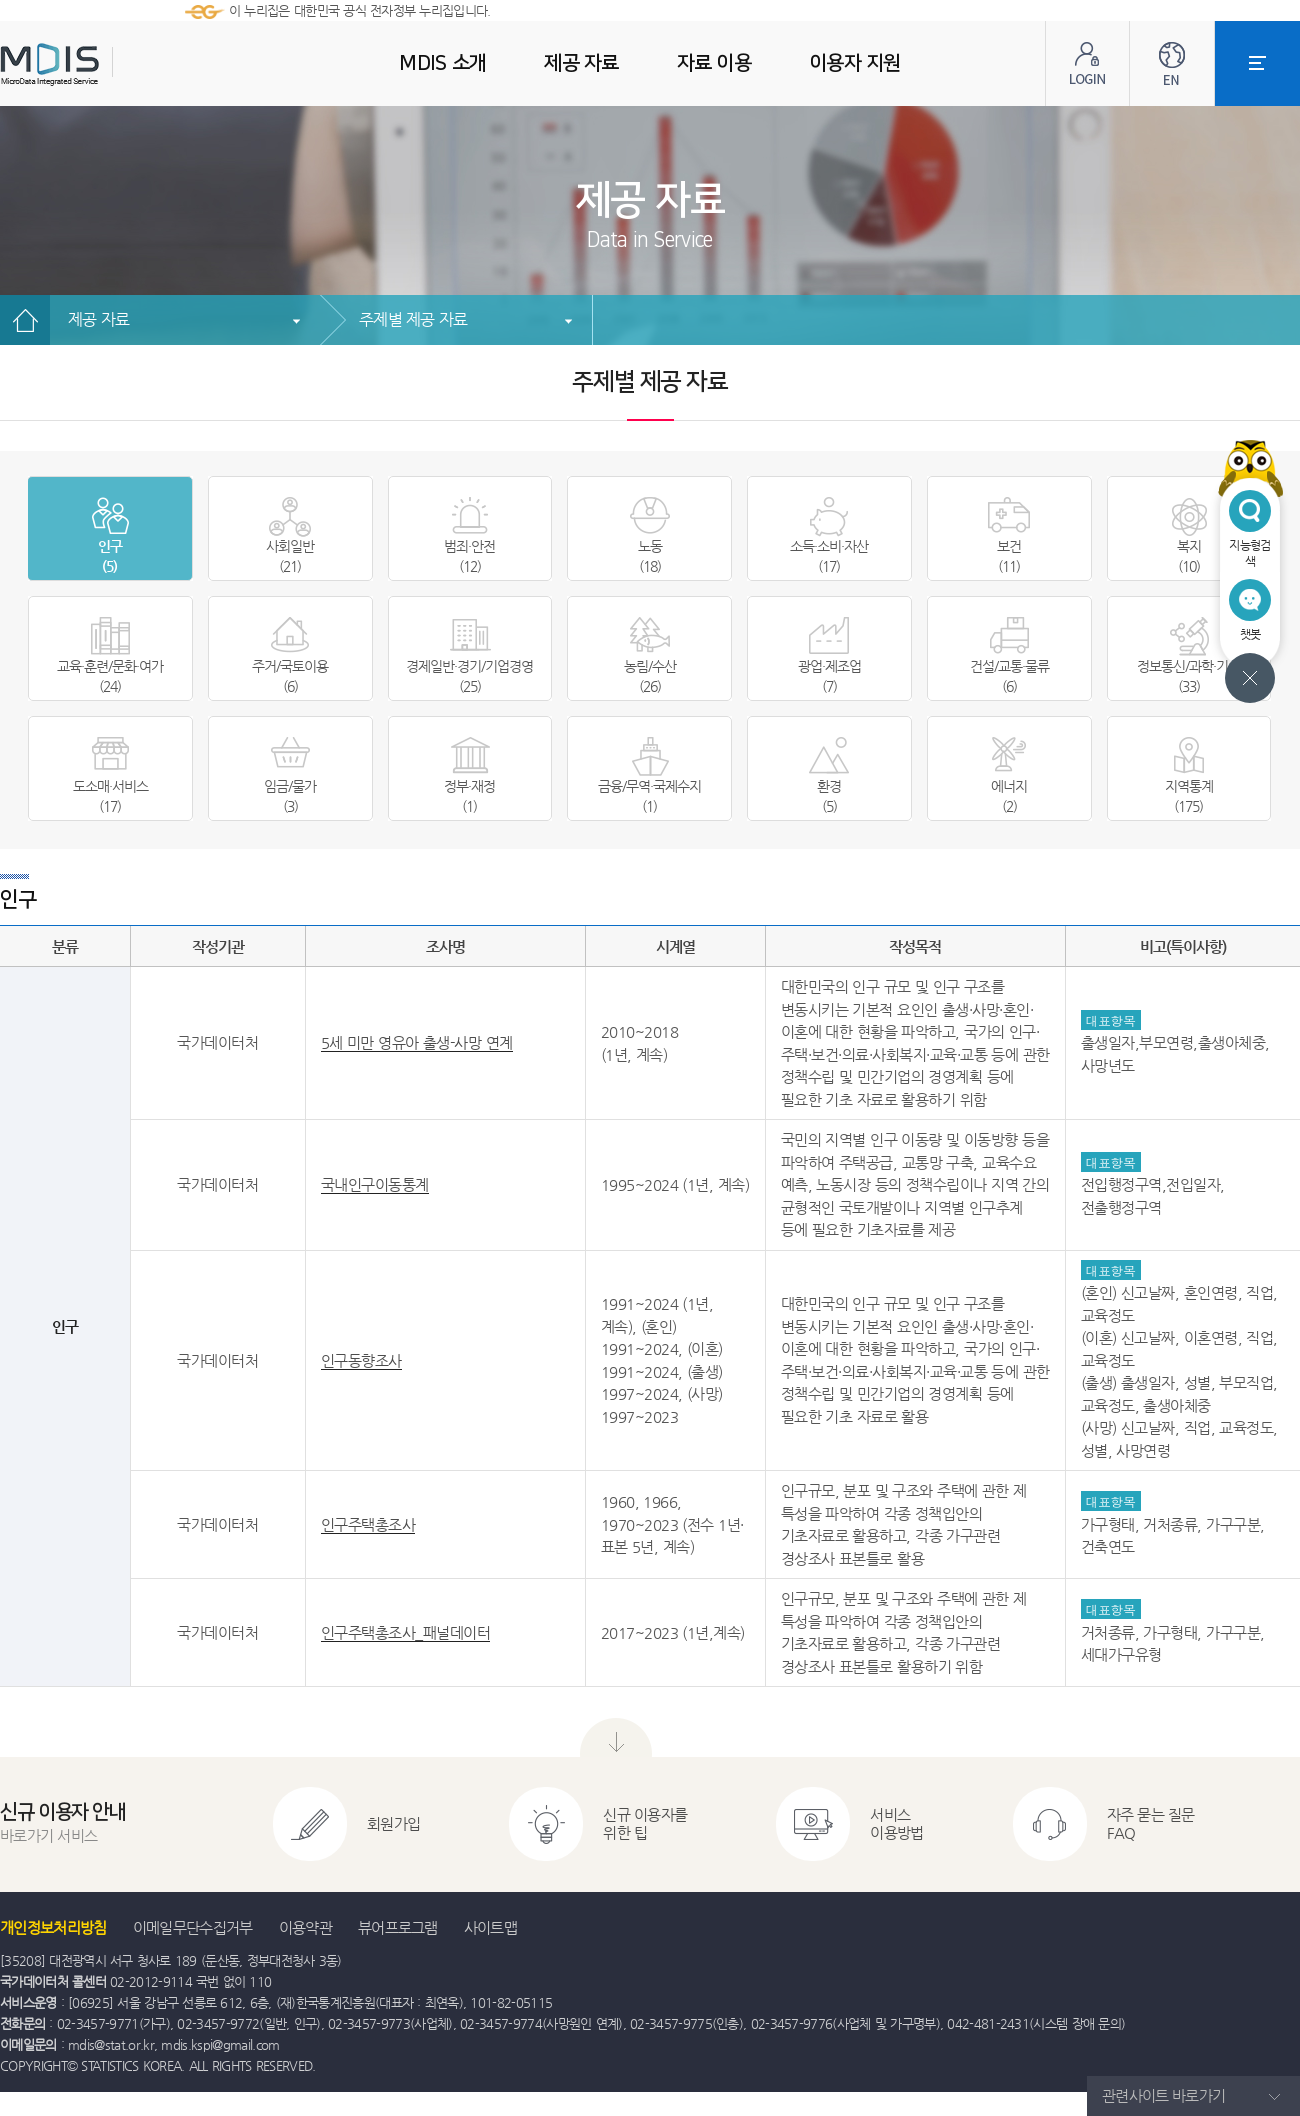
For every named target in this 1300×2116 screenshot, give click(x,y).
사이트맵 (490, 1927)
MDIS (100, 64)
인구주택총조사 (368, 1524)
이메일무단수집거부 (193, 1927)
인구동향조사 (361, 1360)
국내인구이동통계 (375, 1184)
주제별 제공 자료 (413, 319)
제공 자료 (98, 319)
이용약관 (305, 1927)
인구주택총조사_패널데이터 (406, 1632)
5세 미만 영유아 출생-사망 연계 (417, 1042)
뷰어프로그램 (398, 1927)
